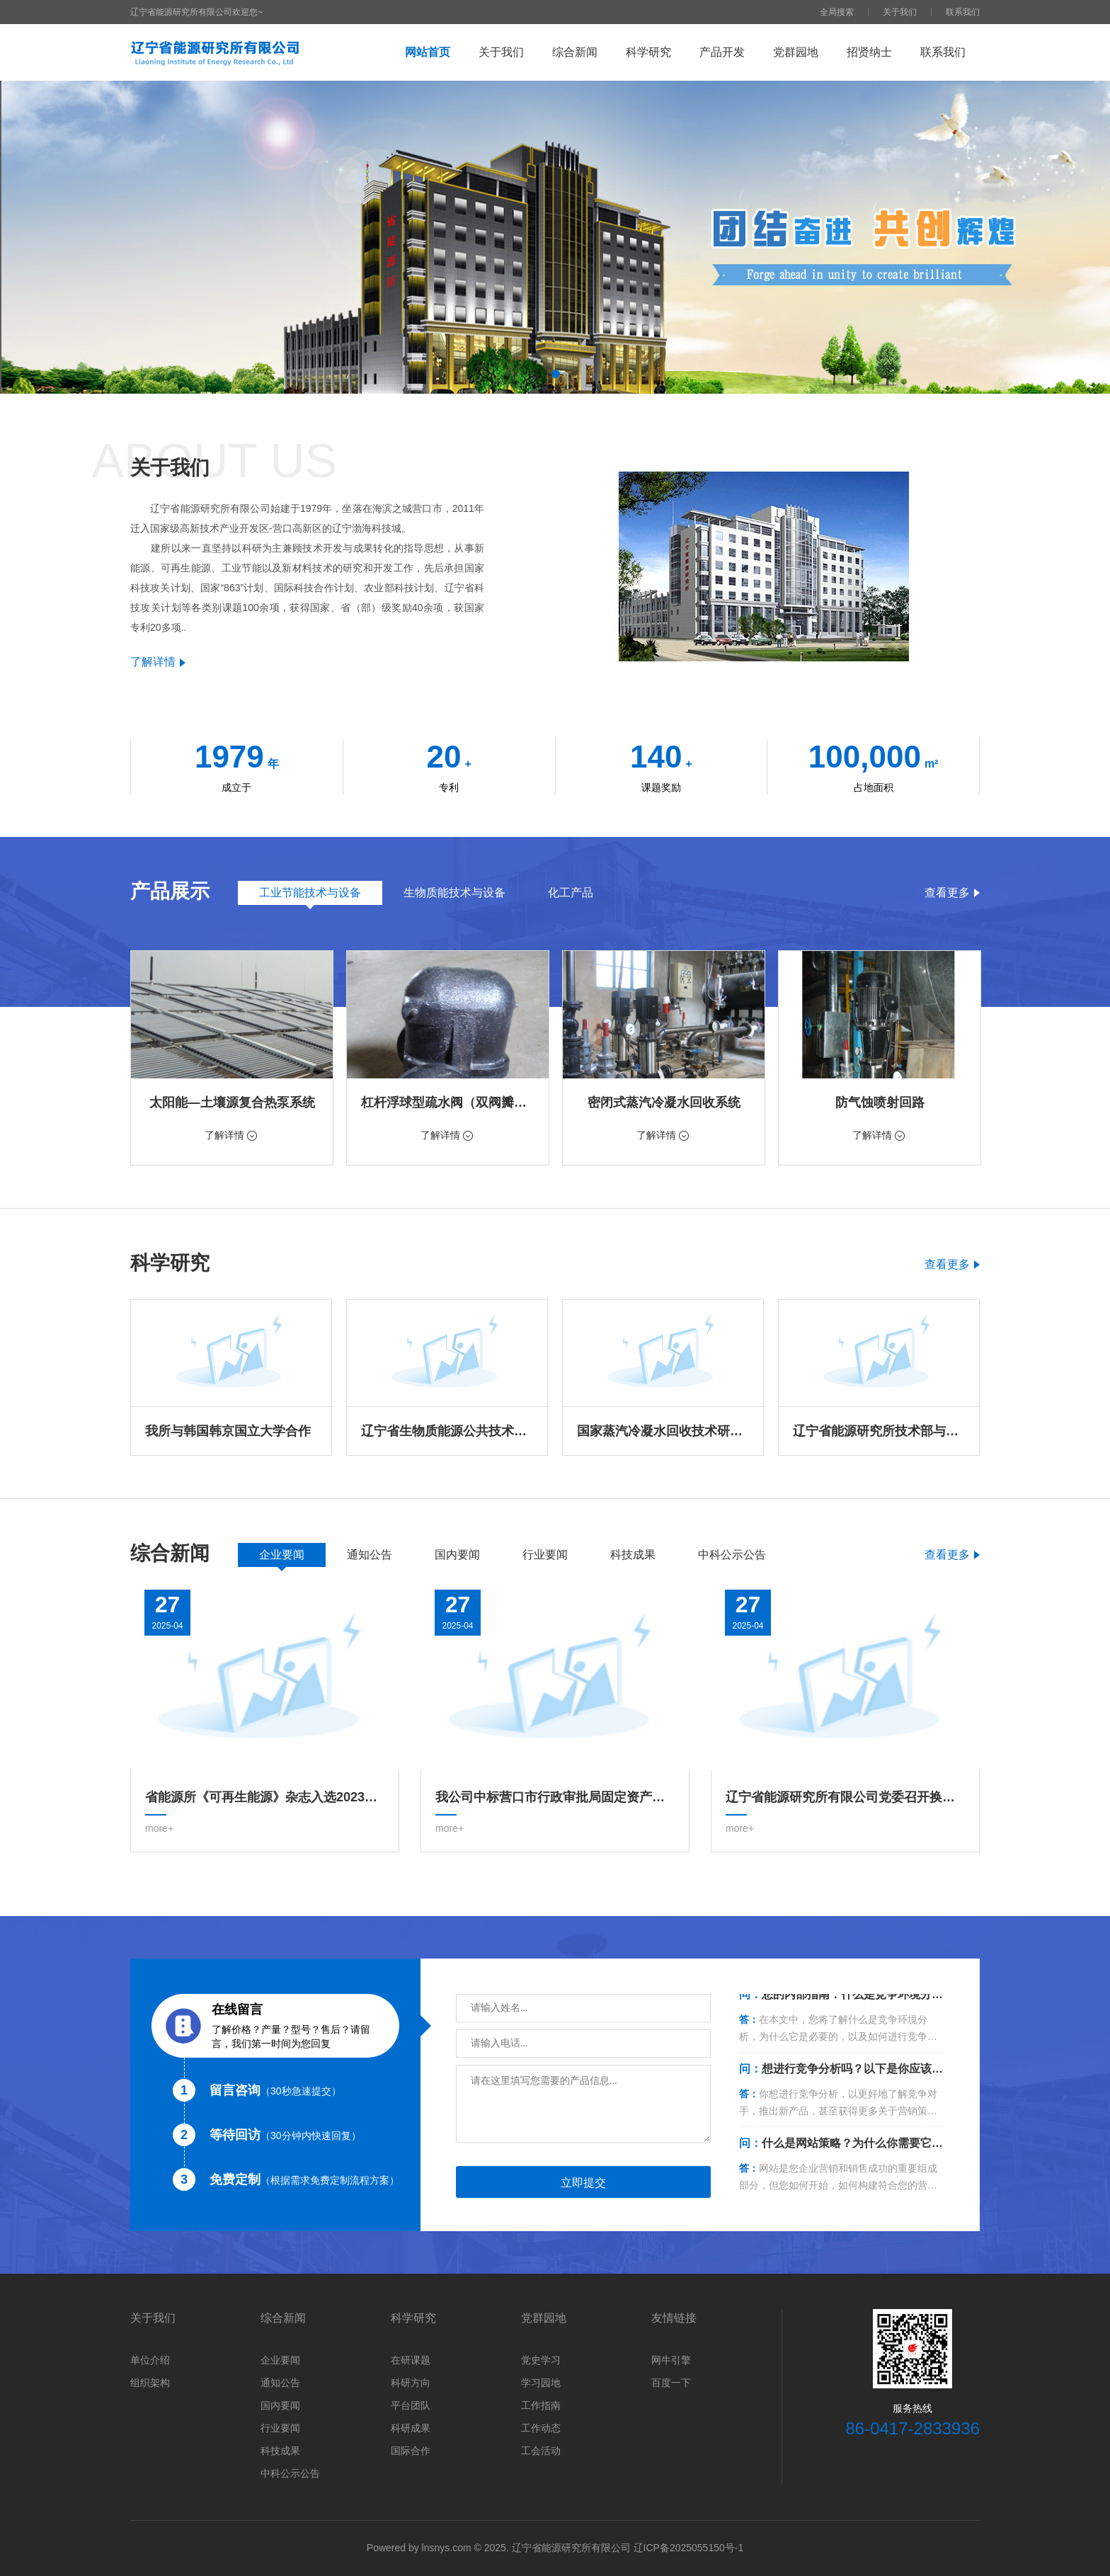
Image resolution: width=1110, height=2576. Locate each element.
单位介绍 (150, 2360)
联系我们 (963, 12)
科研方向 (410, 2382)
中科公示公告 (290, 2473)
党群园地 (795, 52)
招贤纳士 (869, 52)
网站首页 (427, 52)
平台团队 (410, 2405)
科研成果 (410, 2428)
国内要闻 (280, 2405)
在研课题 (410, 2360)
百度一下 (671, 2382)
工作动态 (541, 2428)
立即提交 (583, 2183)
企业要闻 (280, 2360)
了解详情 (157, 662)
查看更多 (952, 893)
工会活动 (541, 2450)
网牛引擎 (671, 2360)
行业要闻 (280, 2428)
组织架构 (150, 2382)
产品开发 (722, 52)
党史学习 (541, 2360)
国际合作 (410, 2450)
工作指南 (541, 2405)
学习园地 (541, 2382)
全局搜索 (837, 12)
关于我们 (900, 12)
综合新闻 (574, 52)
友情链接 (674, 2318)
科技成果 (280, 2450)
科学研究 (648, 52)
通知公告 (280, 2382)
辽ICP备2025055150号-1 (689, 2547)
